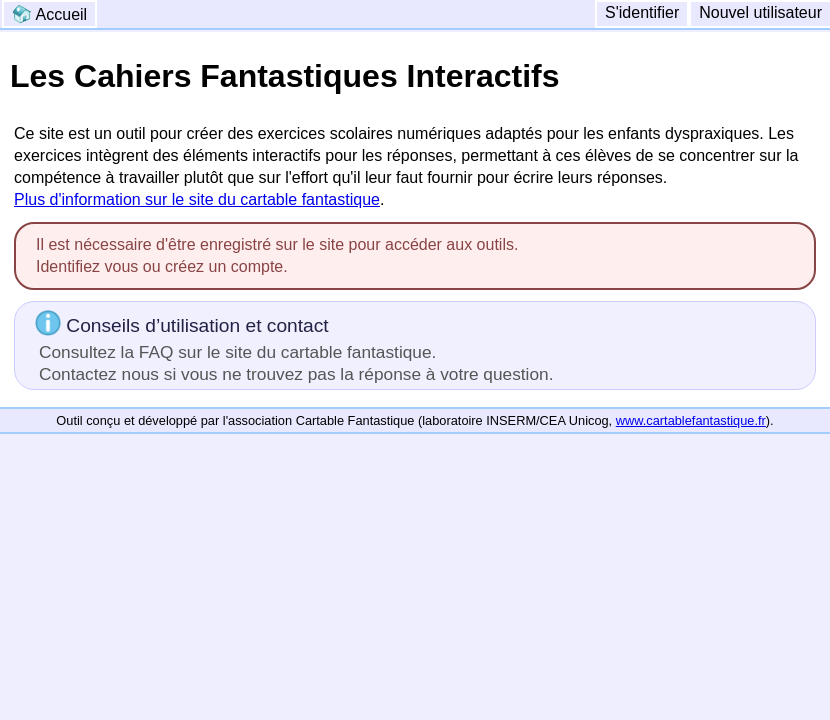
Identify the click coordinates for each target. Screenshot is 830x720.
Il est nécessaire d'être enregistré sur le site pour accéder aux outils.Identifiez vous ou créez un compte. (277, 255)
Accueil (49, 14)
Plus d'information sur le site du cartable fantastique (197, 199)
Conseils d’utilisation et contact (294, 347)
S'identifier (642, 12)
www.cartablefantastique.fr (691, 420)
